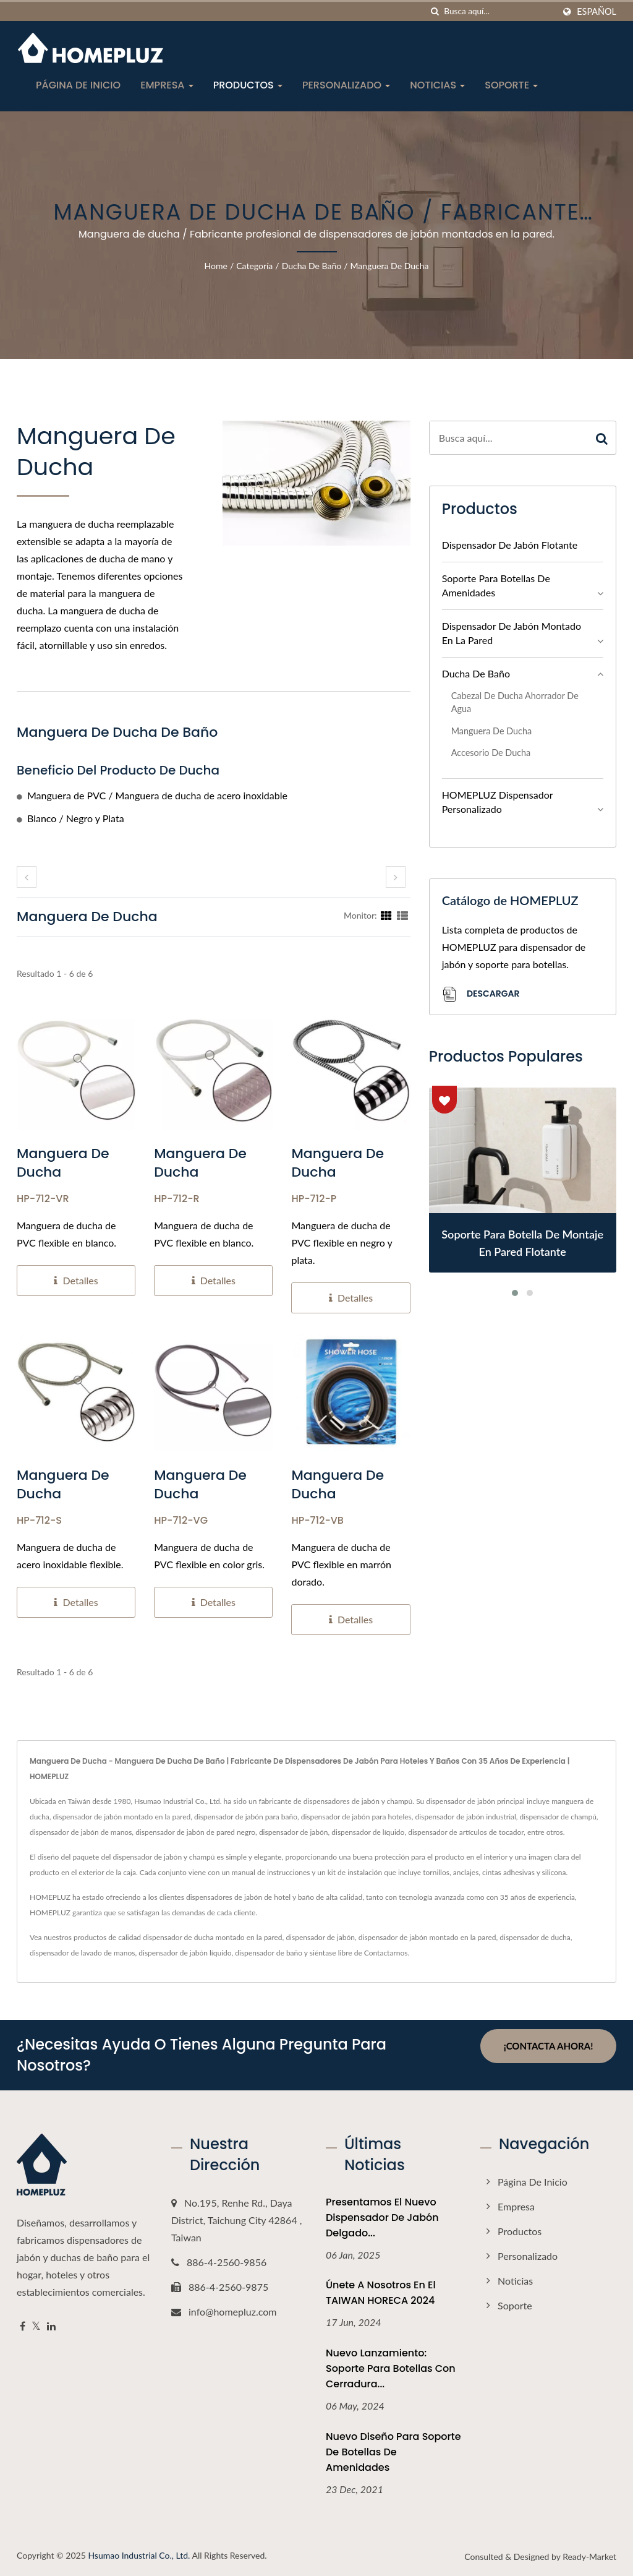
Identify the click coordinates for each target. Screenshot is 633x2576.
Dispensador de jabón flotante (509, 545)
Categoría (254, 265)
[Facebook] (22, 2326)
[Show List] (402, 915)
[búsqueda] (434, 11)
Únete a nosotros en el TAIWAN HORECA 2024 (381, 2293)
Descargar (481, 994)
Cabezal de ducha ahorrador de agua (515, 702)
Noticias (437, 85)
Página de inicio (78, 85)
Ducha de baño (312, 265)
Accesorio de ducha (491, 752)
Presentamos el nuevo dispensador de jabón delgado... (382, 2217)
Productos (248, 85)
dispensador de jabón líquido (184, 1952)
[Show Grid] (386, 915)
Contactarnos (386, 1952)
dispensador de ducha (534, 1937)
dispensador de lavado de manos (82, 1952)
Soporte (511, 85)
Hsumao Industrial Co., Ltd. (139, 2555)
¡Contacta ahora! (548, 2045)
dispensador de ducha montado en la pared (212, 1937)
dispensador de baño (268, 1952)
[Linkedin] (51, 2326)
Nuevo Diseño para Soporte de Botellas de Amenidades (393, 2452)
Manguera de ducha (389, 265)
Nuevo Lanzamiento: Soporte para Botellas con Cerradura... (391, 2368)
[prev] (26, 877)
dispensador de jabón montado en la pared (427, 1937)
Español (596, 12)
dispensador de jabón (320, 1937)
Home (216, 265)
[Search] (499, 11)
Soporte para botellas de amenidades (496, 585)
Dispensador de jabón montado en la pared (511, 633)
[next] (396, 877)
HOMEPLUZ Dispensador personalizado (497, 802)
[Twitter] (36, 2326)
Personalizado (346, 85)
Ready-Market (589, 2556)
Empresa (166, 85)
